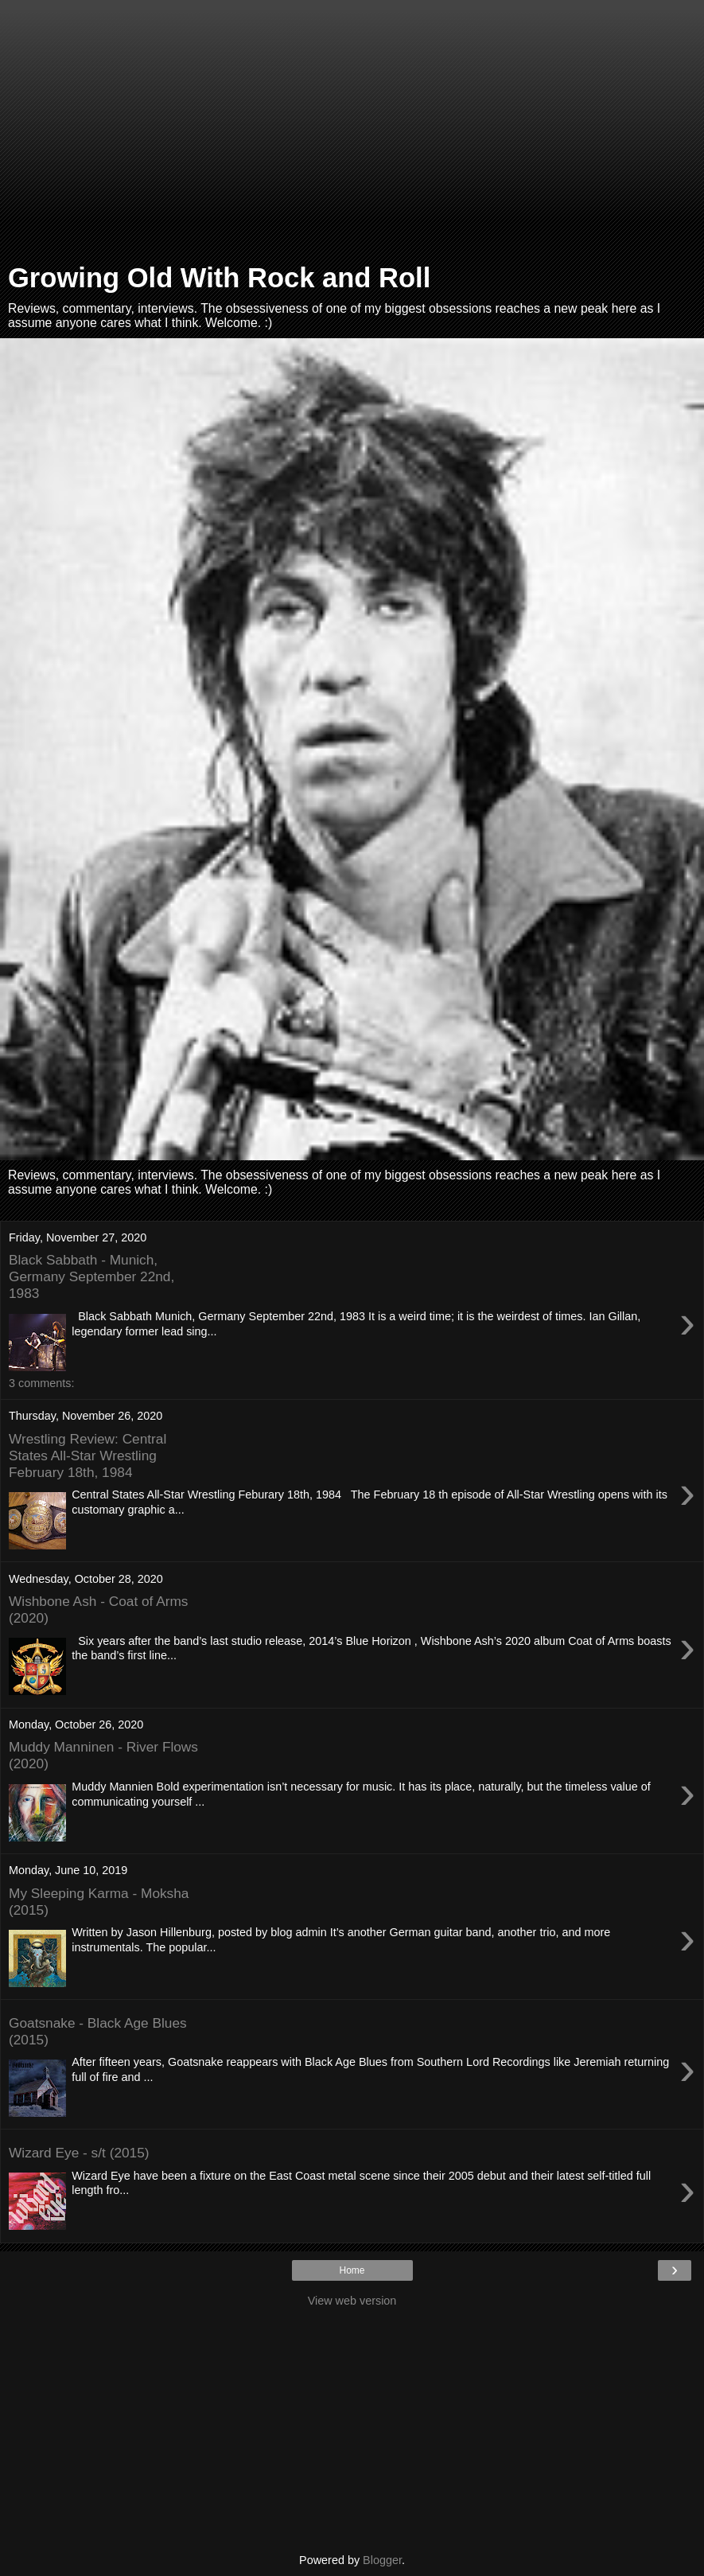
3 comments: (41, 1383)
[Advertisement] (352, 135)
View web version (352, 2300)
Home (351, 2270)
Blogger (382, 2560)
